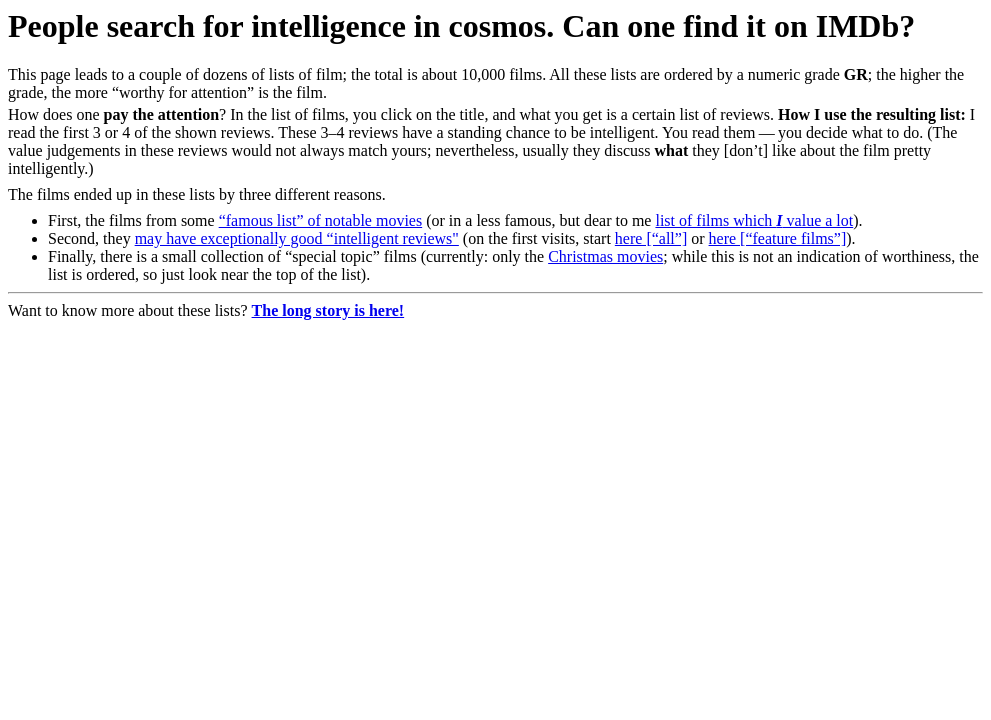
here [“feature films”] (778, 238)
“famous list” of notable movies (321, 220)
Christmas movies (605, 256)
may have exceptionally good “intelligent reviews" (297, 238)
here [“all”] (651, 238)
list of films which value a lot (754, 220)
